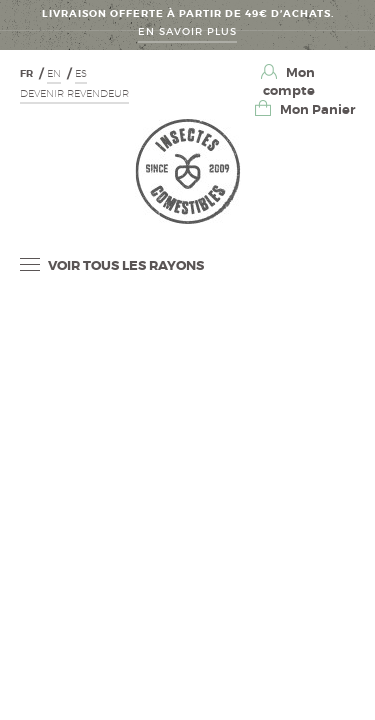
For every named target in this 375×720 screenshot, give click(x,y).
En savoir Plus (187, 31)
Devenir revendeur (74, 93)
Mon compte (289, 81)
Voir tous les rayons (112, 266)
